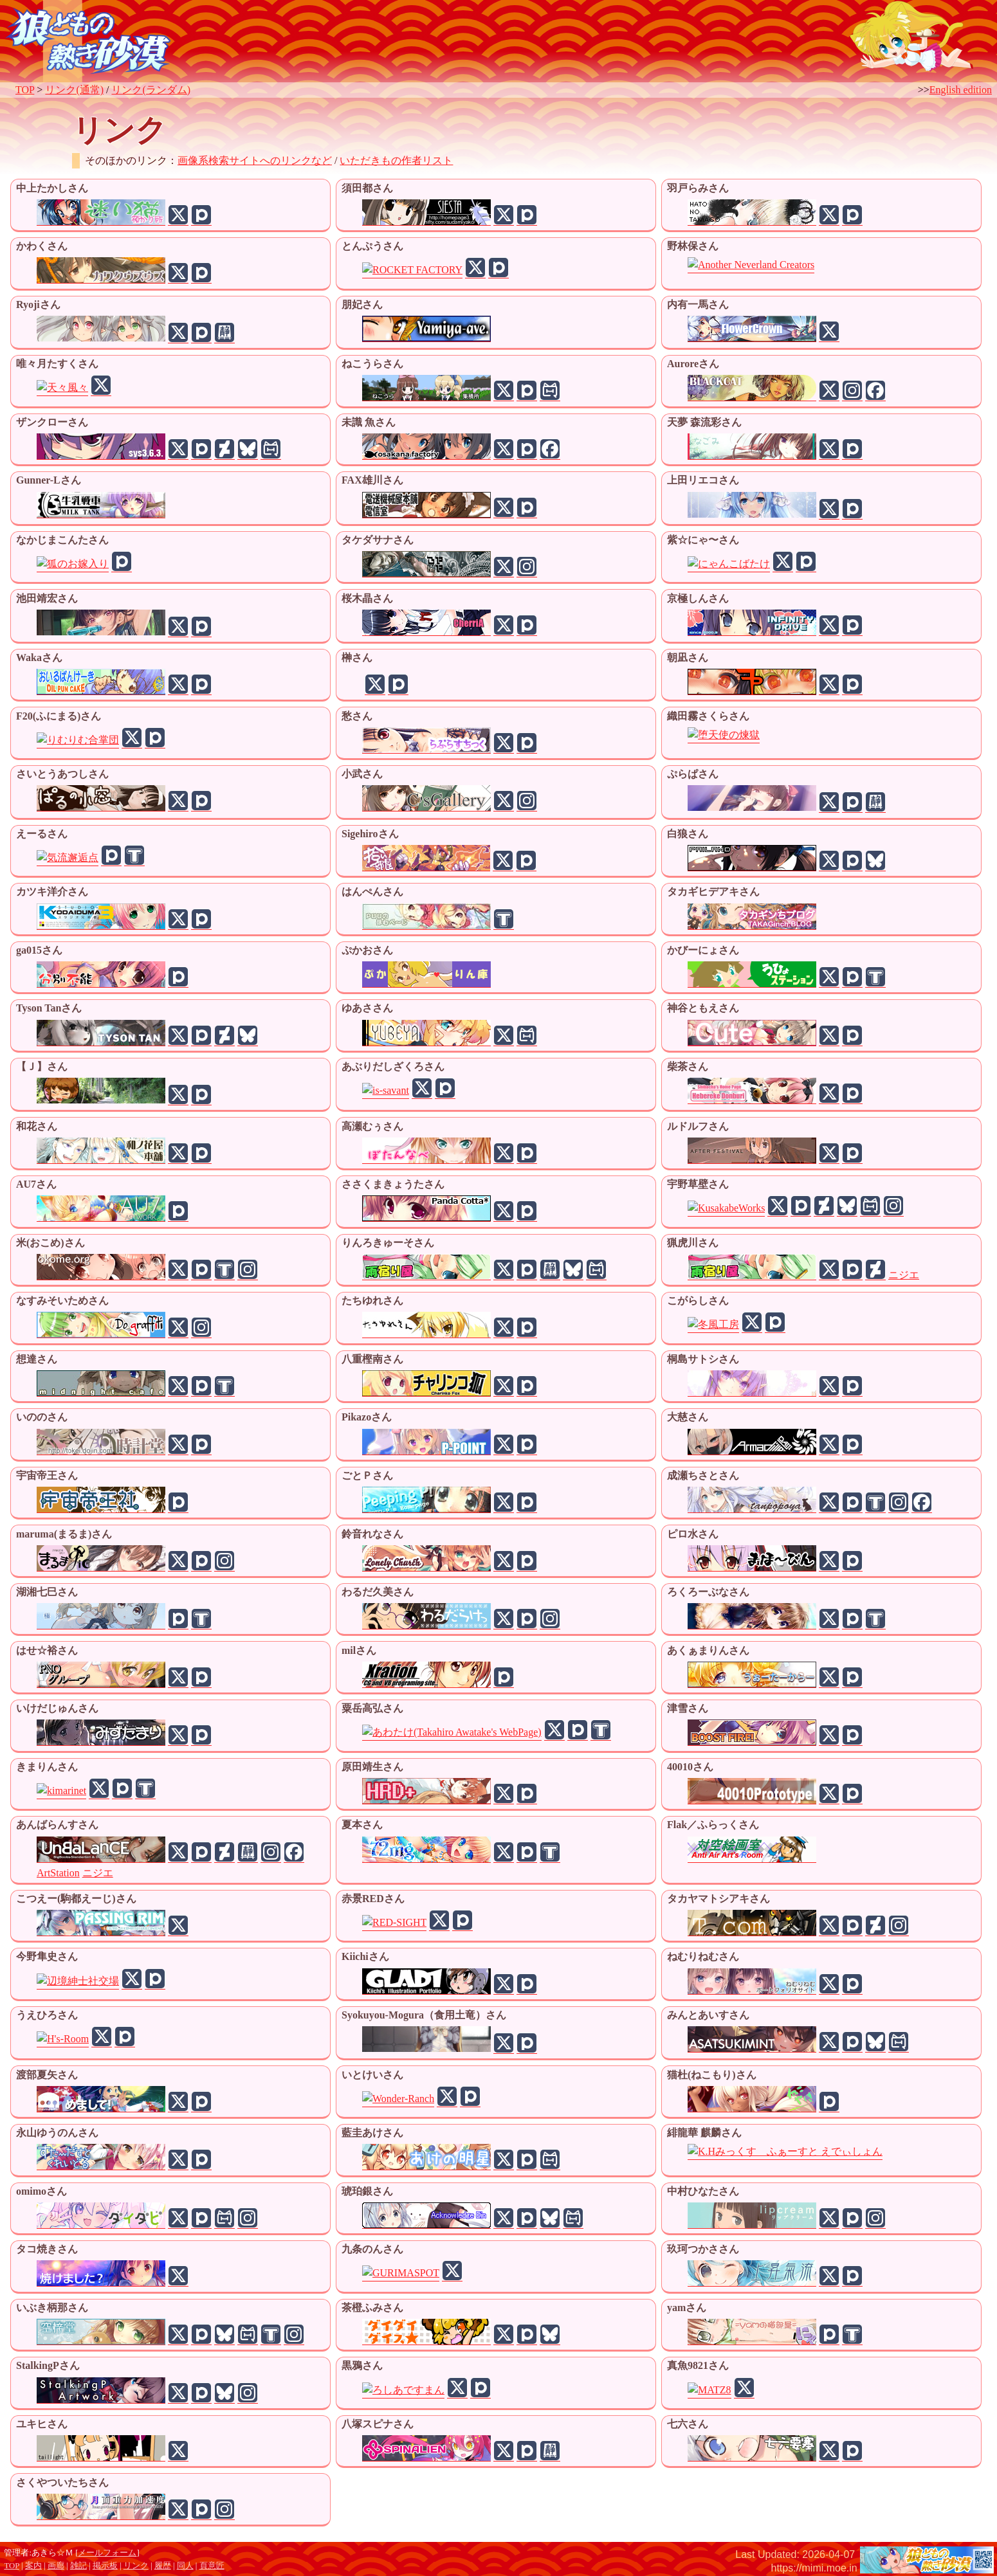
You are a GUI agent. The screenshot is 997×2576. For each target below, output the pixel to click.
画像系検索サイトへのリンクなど (255, 160)
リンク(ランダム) (150, 89)
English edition (960, 89)
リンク (136, 2565)
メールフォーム (107, 2552)
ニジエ (903, 1274)
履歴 (162, 2565)
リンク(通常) (74, 89)
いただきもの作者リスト (396, 160)
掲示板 (105, 2565)
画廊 (56, 2565)
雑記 (78, 2565)
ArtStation (58, 1872)
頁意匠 (211, 2565)
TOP (24, 89)
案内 (33, 2565)
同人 (185, 2565)
